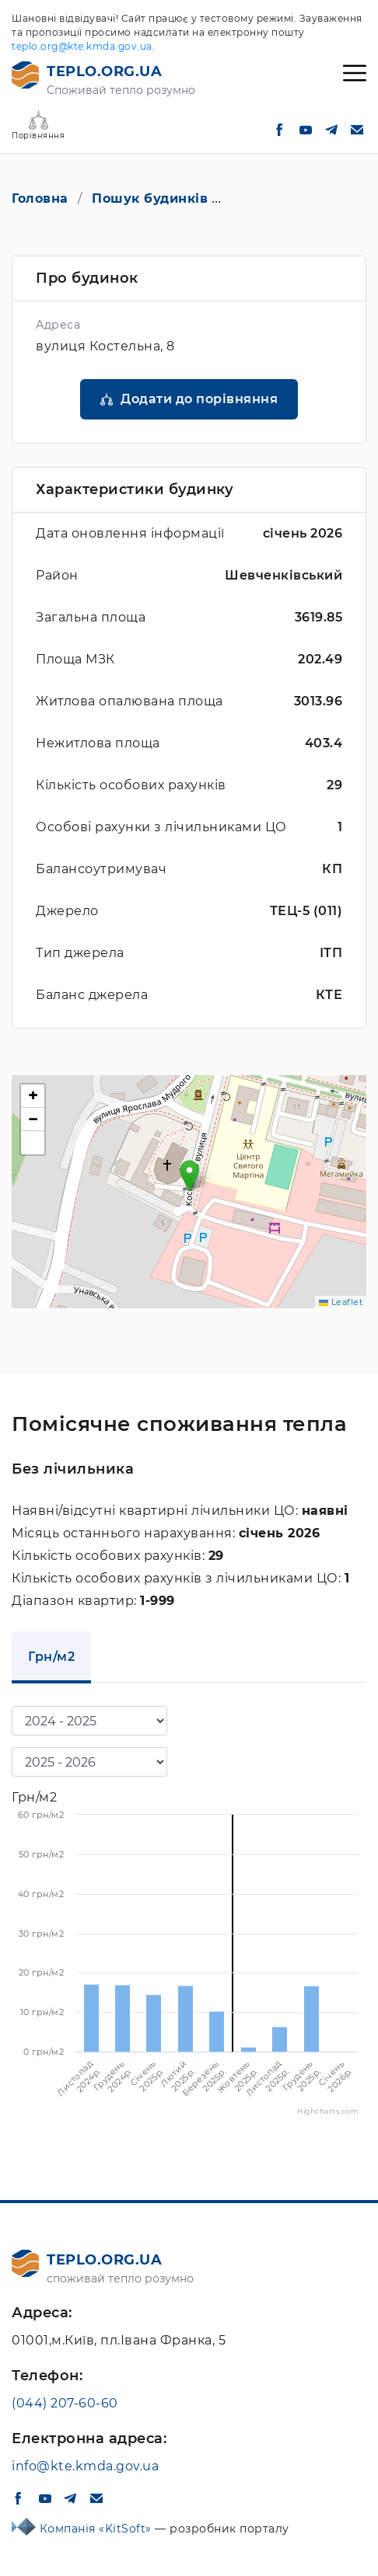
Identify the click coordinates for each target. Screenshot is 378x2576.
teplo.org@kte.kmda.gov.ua (82, 46)
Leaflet (340, 1302)
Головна (40, 198)
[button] (189, 1176)
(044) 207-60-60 (65, 2403)
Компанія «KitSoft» (98, 2529)
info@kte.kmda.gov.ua (85, 2466)
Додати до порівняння (199, 399)
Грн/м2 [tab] (51, 1656)
